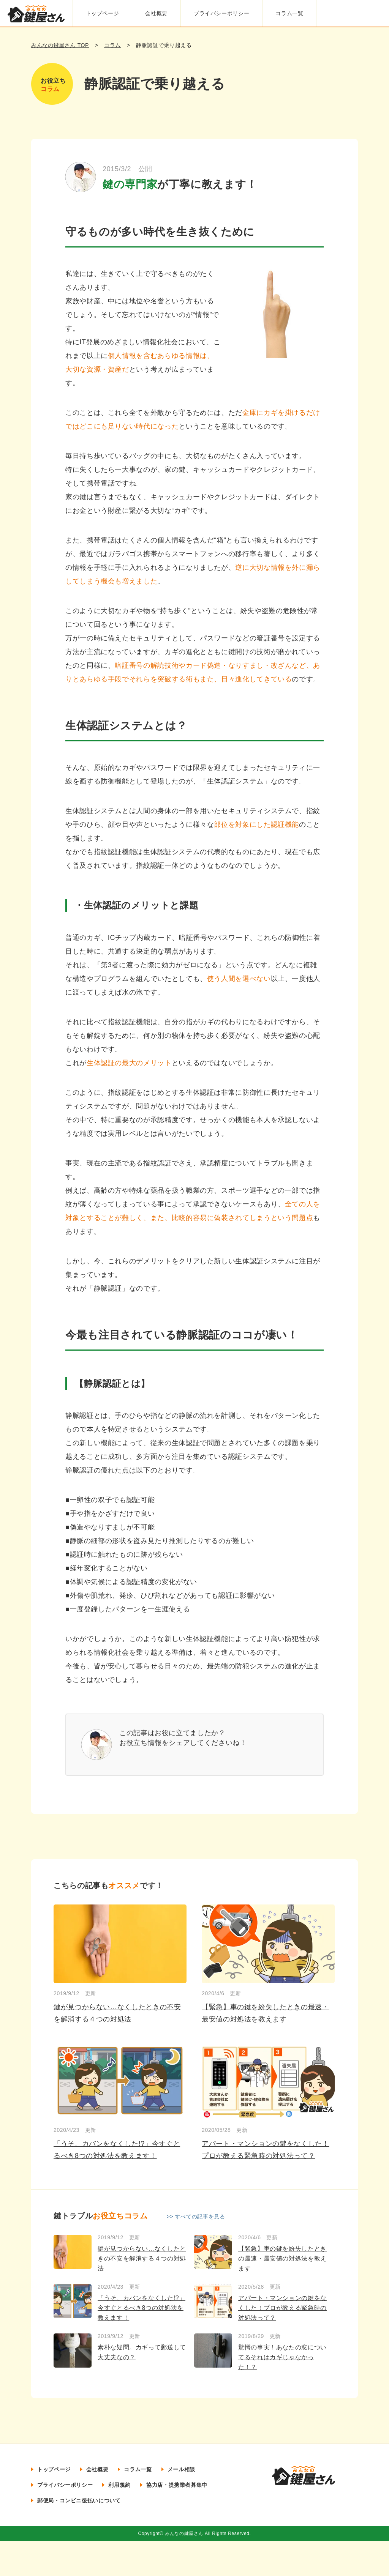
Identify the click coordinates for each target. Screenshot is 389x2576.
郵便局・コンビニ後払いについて (79, 2500)
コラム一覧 (292, 13)
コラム (112, 45)
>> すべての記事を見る (196, 2216)
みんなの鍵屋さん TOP (60, 45)
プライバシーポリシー (222, 13)
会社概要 (155, 13)
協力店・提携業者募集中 (176, 2485)
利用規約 (119, 2485)
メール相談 (181, 2469)
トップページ (99, 13)
